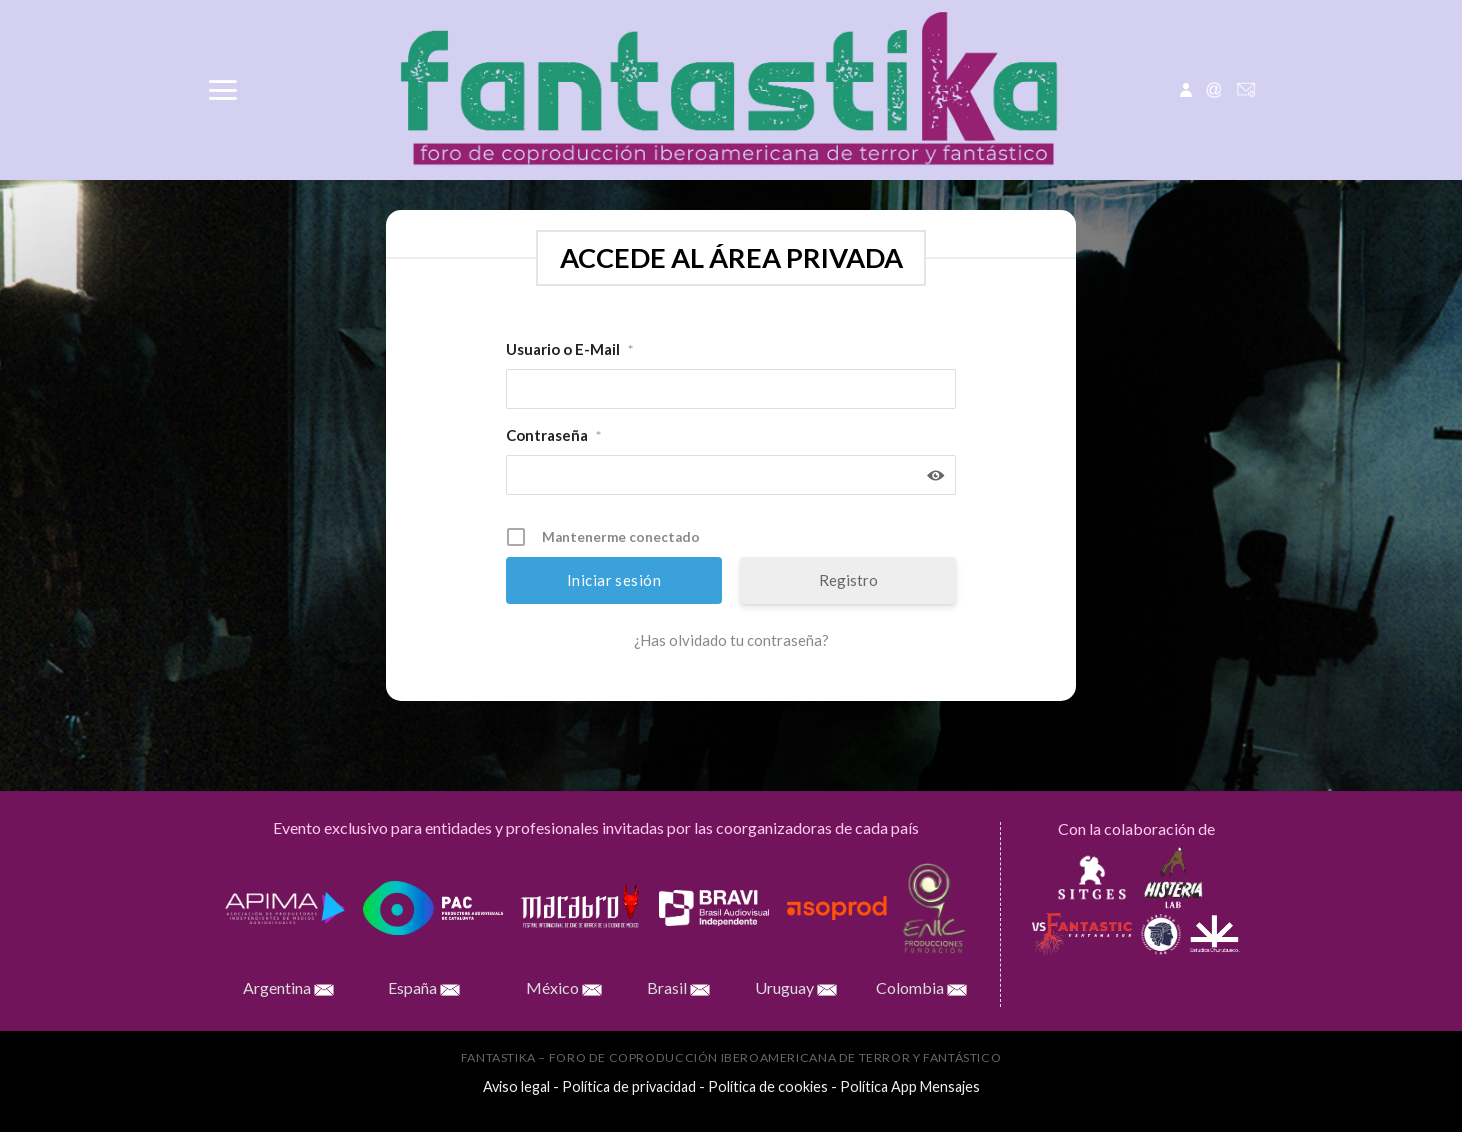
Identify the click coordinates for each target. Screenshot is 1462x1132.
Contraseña (553, 436)
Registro (848, 580)
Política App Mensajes (910, 1086)
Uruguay (815, 987)
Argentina (288, 987)
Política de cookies (768, 1086)
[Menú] (222, 90)
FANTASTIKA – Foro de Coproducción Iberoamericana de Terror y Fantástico (731, 1057)
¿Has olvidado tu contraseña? (731, 640)
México (564, 987)
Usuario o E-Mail (569, 350)
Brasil (678, 987)
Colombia (921, 987)
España (424, 987)
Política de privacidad (629, 1086)
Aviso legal (516, 1086)
